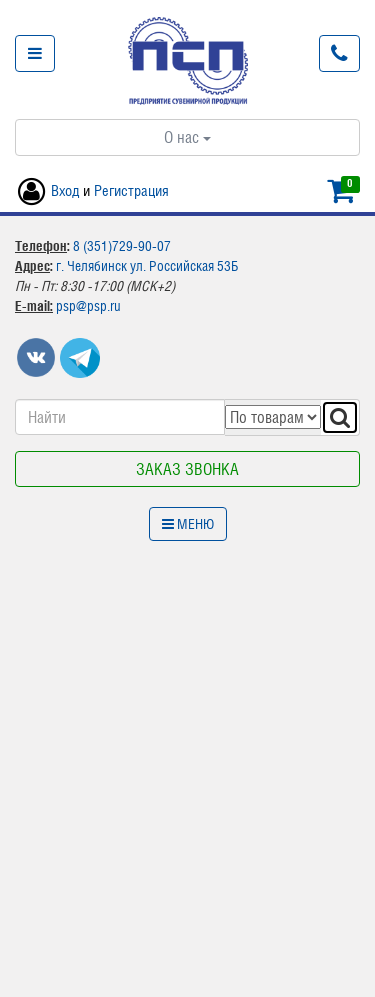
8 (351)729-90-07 (122, 246)
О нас (187, 137)
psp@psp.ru (88, 306)
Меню (188, 524)
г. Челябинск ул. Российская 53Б (147, 266)
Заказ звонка (187, 469)
